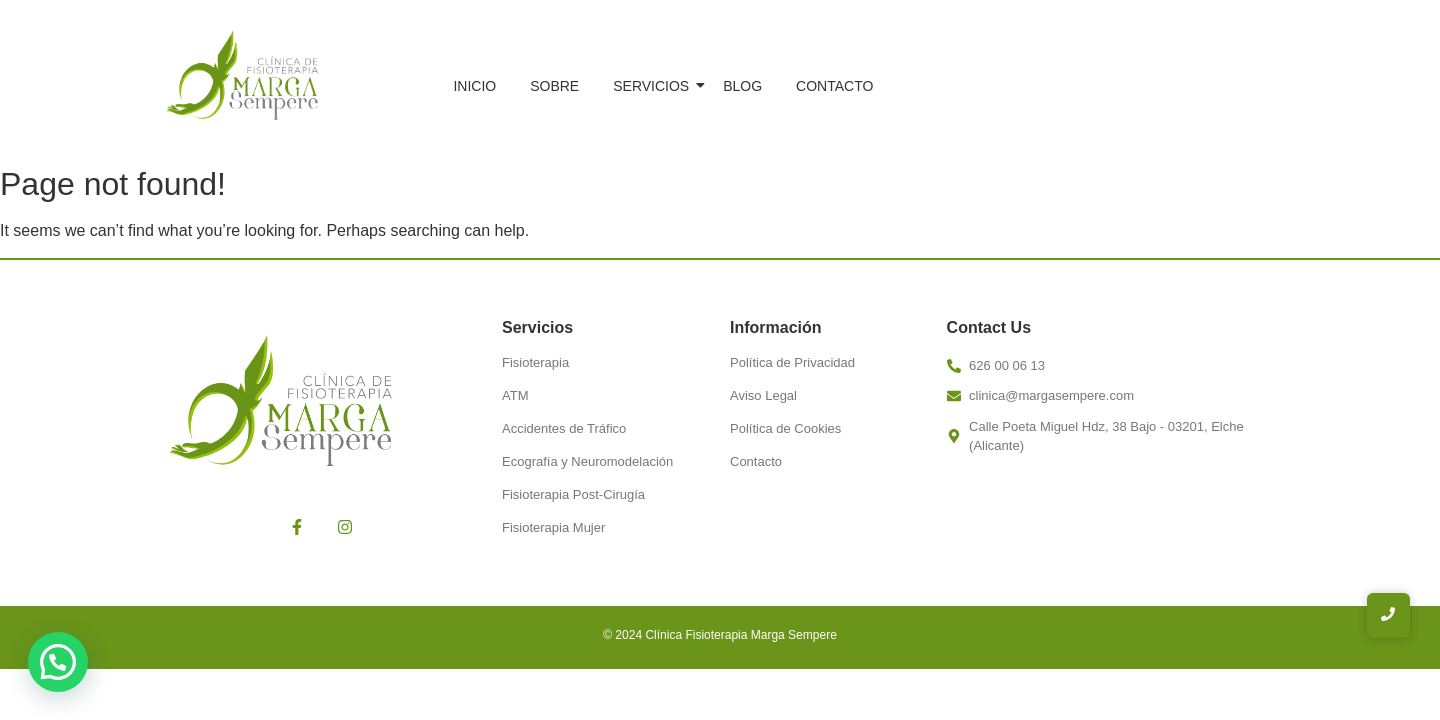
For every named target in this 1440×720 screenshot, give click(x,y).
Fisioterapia (535, 362)
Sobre (554, 86)
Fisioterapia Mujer (553, 527)
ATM (515, 395)
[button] (58, 662)
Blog (742, 86)
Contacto (834, 86)
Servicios (654, 86)
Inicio (474, 86)
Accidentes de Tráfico (564, 428)
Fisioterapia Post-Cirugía (573, 494)
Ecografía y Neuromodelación (587, 461)
